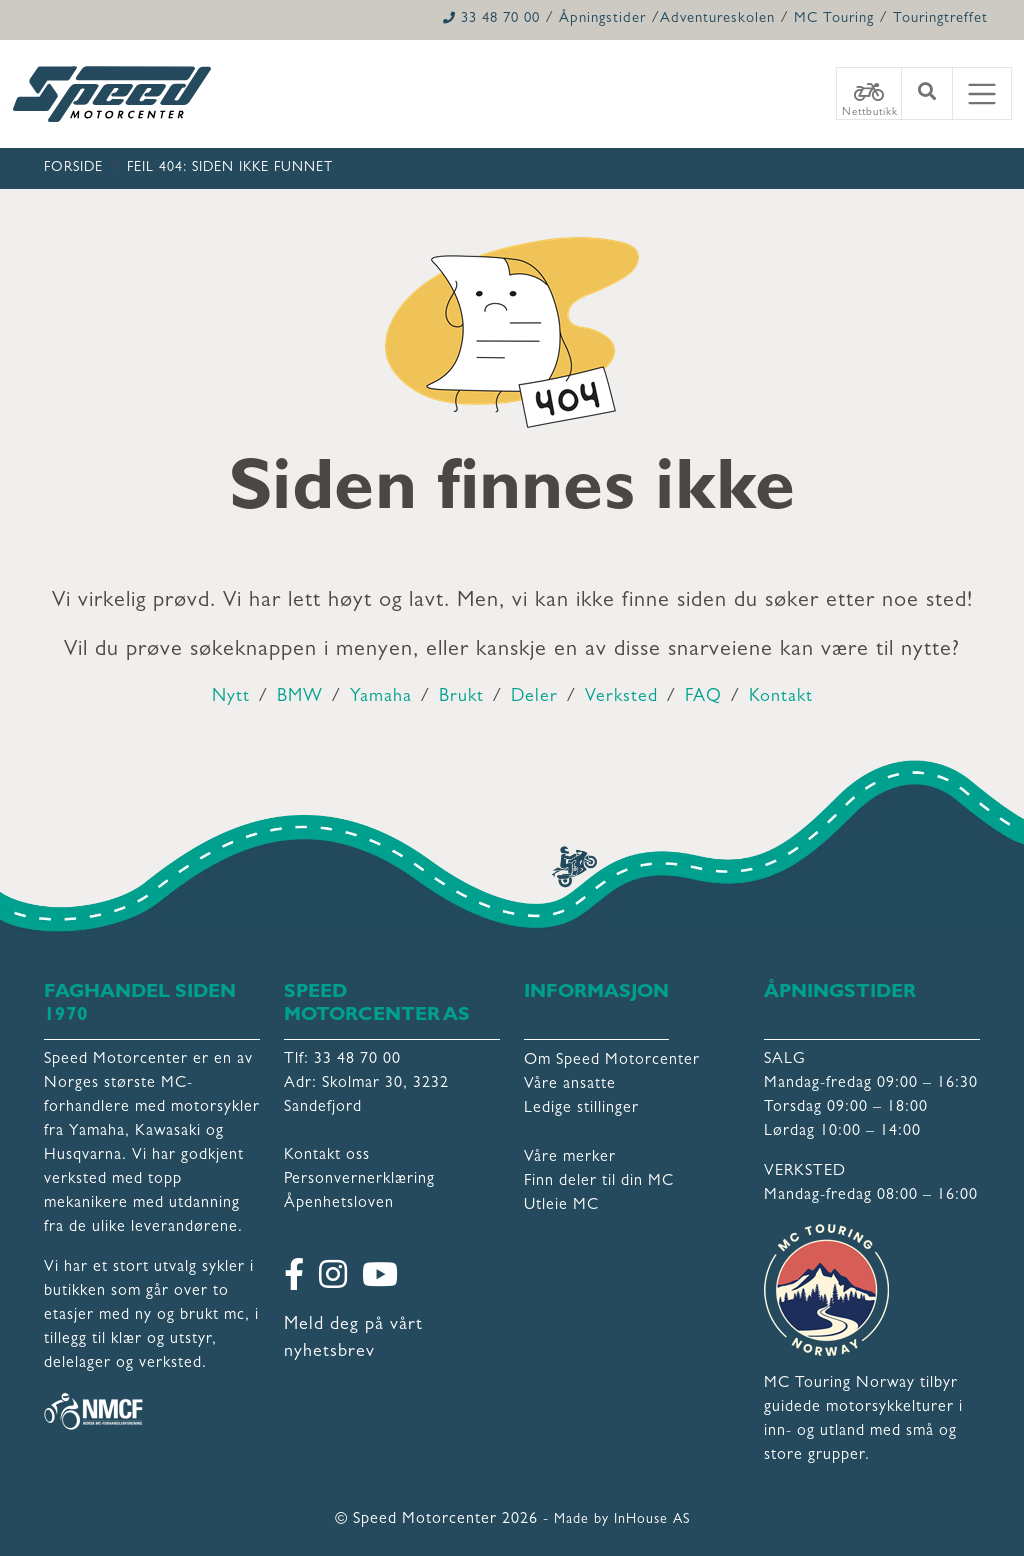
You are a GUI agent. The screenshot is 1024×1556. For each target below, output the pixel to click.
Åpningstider (602, 19)
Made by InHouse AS (622, 1520)
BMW (300, 698)
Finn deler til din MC (599, 1182)
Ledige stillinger (581, 1109)
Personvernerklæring (359, 1180)
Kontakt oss (327, 1156)
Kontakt (781, 698)
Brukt (461, 698)
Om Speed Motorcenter (612, 1061)
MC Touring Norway (839, 1384)
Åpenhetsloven (339, 1204)
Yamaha (381, 698)
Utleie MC (561, 1206)
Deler (534, 698)
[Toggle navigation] (982, 93)
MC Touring (834, 19)
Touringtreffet (940, 19)
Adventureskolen (717, 19)
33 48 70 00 (491, 19)
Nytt (231, 698)
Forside (73, 168)
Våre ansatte (570, 1085)
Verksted (621, 698)
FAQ (703, 698)
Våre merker (570, 1158)
